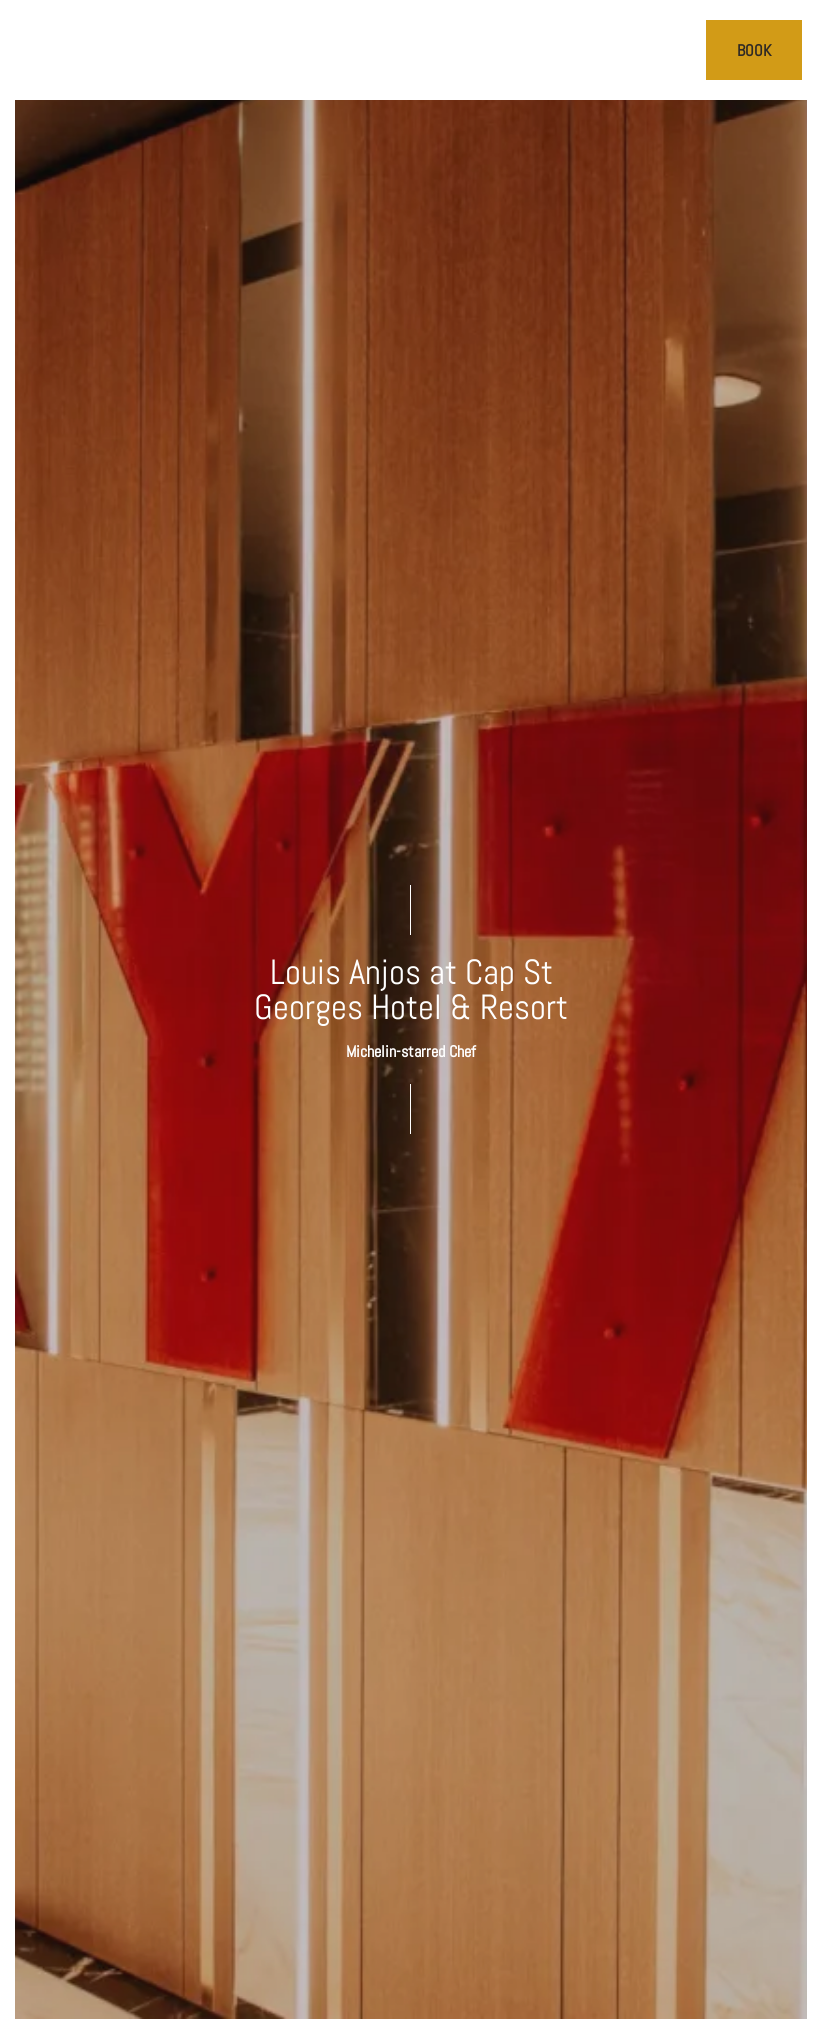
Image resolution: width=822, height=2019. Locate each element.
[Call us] (677, 51)
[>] (36, 51)
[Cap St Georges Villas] (411, 50)
